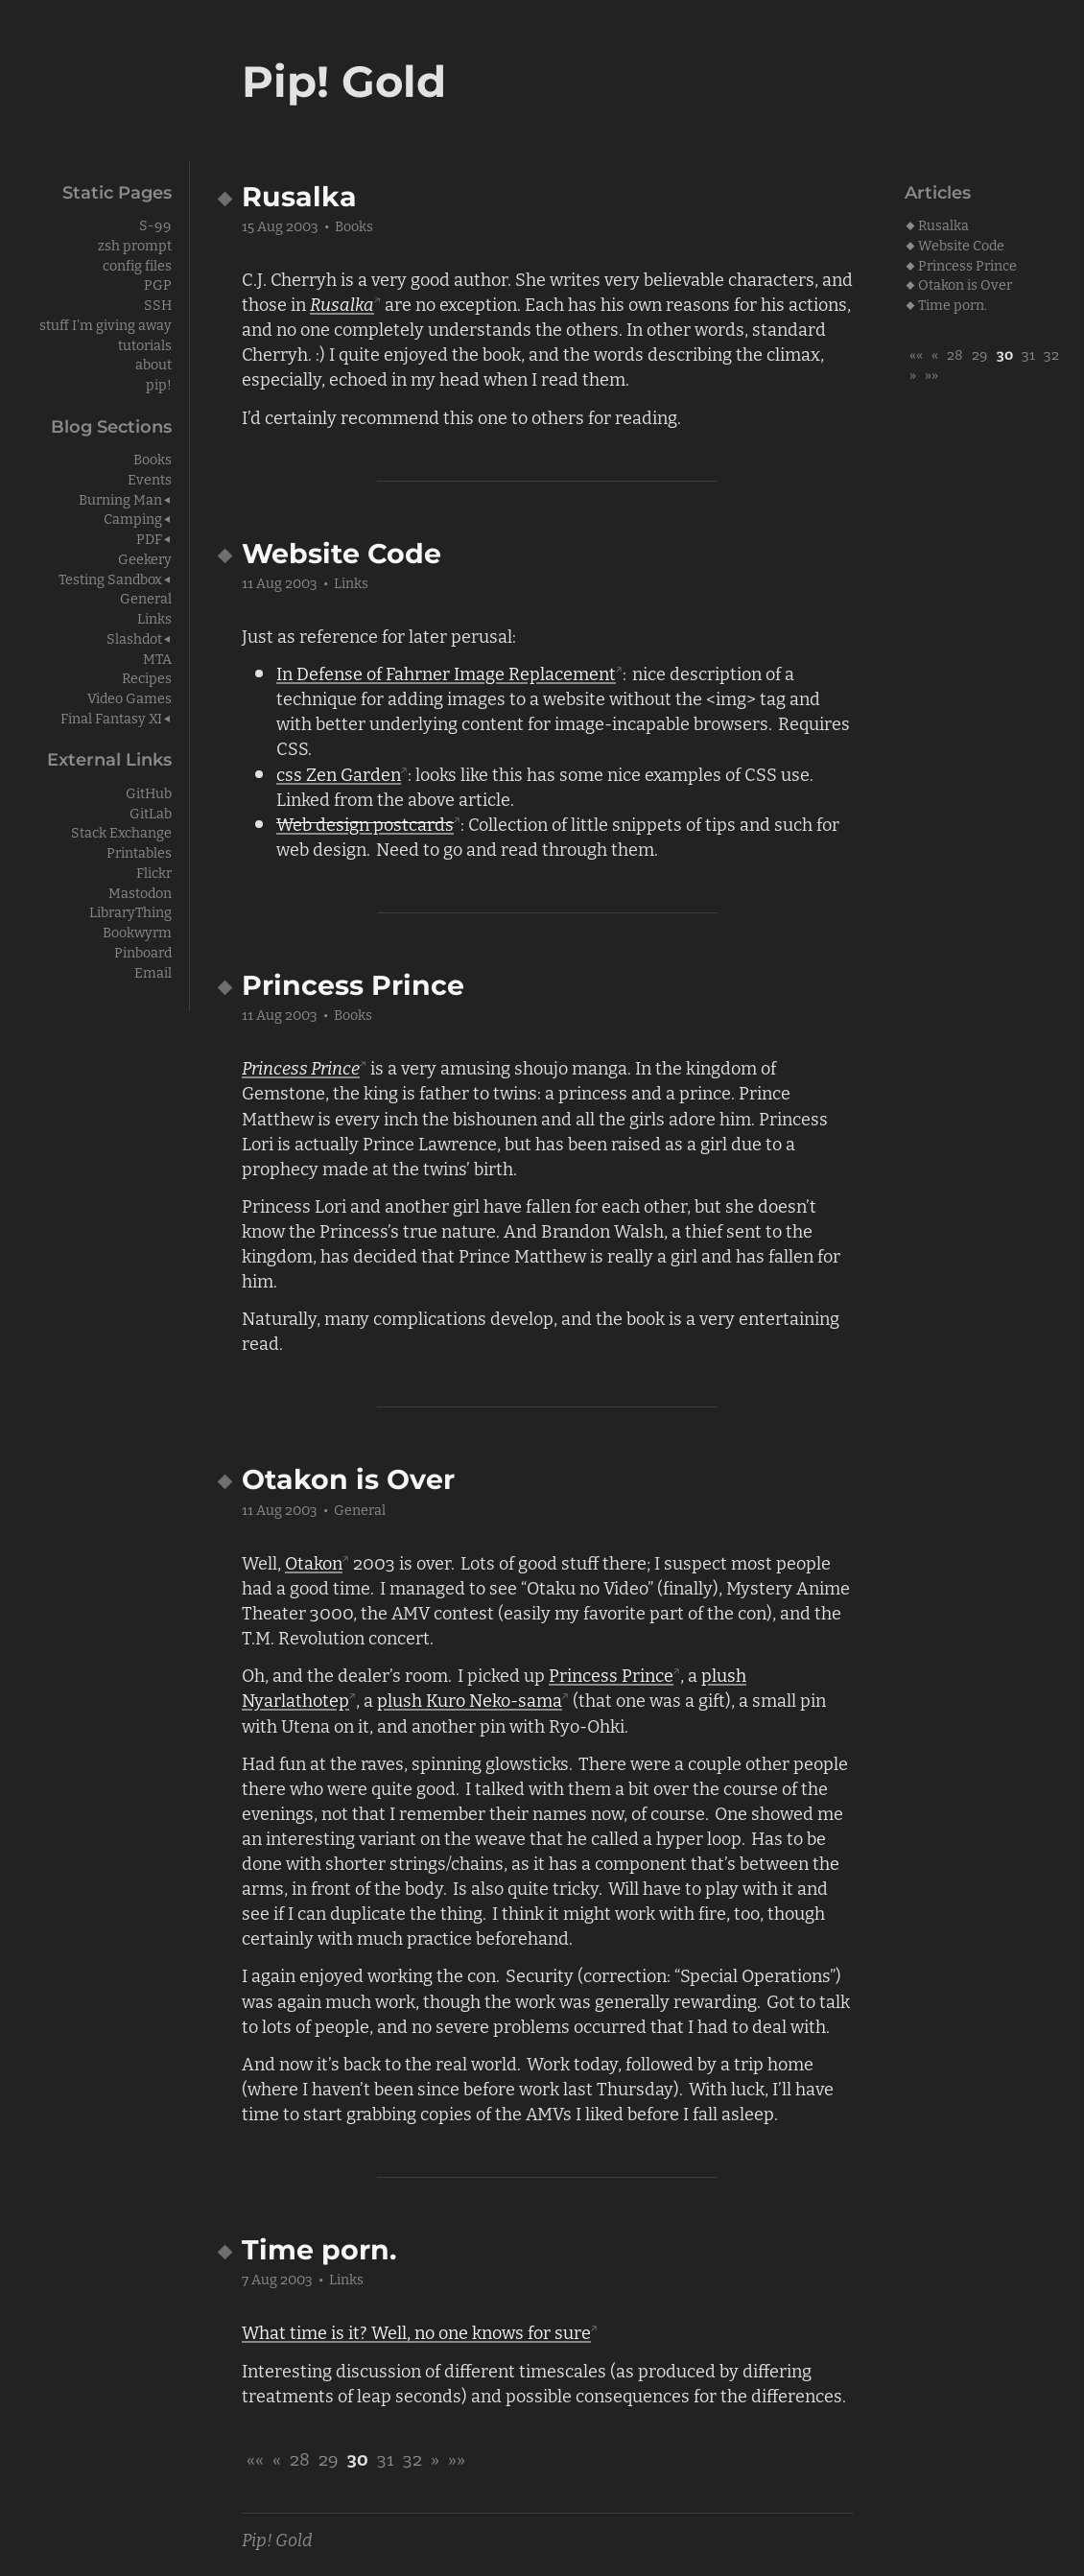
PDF (149, 538)
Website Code (961, 244)
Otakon (313, 1562)
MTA (157, 658)
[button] (916, 354)
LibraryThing (130, 911)
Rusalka (943, 224)
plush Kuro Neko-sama (469, 1699)
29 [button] (980, 354)
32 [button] (1051, 354)
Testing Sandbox (110, 578)
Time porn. (952, 304)
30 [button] (1005, 354)
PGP (158, 283)
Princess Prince (967, 264)
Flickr (154, 872)
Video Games (129, 697)
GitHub (149, 792)
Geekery (145, 558)
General (360, 1509)
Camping (133, 518)
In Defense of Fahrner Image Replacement (446, 672)
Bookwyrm (137, 931)
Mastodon (140, 892)
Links (351, 582)
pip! (159, 383)
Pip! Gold (277, 2538)
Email (153, 971)
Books (354, 225)
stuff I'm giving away (105, 324)
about (153, 363)
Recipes (147, 677)
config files (137, 264)
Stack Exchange (121, 831)
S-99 (155, 224)
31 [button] (1028, 354)
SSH (158, 304)
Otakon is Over (965, 283)
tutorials (145, 344)
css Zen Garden (338, 773)
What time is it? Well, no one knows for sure (416, 2331)
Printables (139, 851)
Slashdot (134, 637)
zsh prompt (135, 244)
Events (150, 478)
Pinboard (143, 951)
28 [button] (955, 354)
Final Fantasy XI (111, 717)
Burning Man (120, 498)
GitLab (151, 812)
